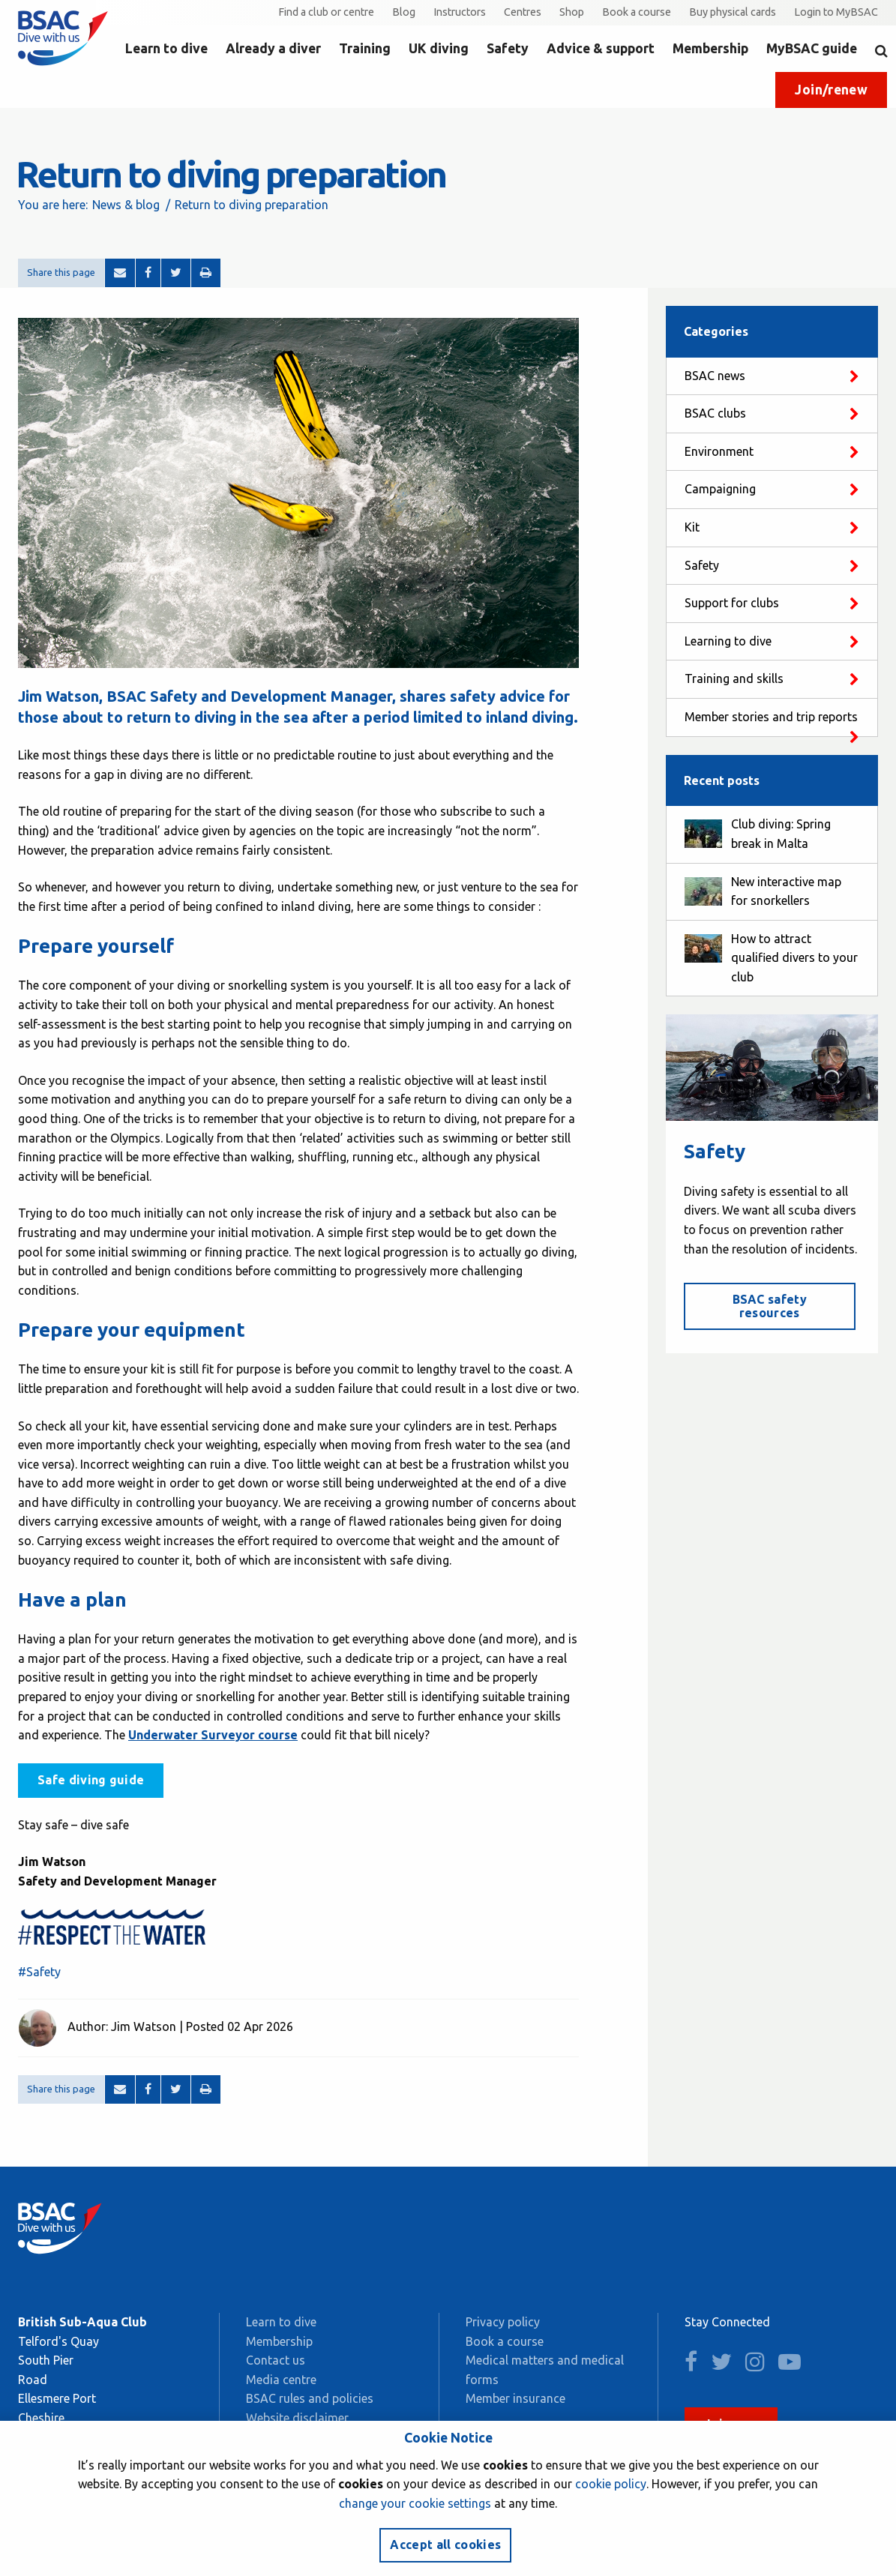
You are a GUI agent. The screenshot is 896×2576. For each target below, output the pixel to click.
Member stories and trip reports (771, 716)
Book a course (636, 12)
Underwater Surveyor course (213, 1735)
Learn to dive (166, 48)
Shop (571, 12)
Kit (692, 527)
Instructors (459, 12)
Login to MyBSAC (836, 12)
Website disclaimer (297, 2418)
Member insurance (515, 2398)
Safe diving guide (90, 1780)
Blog (403, 12)
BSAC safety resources (770, 1305)
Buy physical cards (732, 12)
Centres (522, 12)
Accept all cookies (445, 2544)
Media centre (281, 2379)
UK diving (439, 48)
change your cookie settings (415, 2503)
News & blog (126, 204)
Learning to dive (728, 641)
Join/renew (831, 89)
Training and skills (734, 678)
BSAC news (715, 375)
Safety (508, 48)
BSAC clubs (715, 413)
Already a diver (273, 48)
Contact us (275, 2360)
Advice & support (601, 48)
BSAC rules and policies (309, 2398)
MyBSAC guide (811, 48)
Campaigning (720, 489)
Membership (710, 48)
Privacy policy (503, 2322)
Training (365, 48)
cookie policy (610, 2484)
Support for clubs (732, 603)
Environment (719, 451)
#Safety (39, 1971)
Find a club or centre (326, 12)
